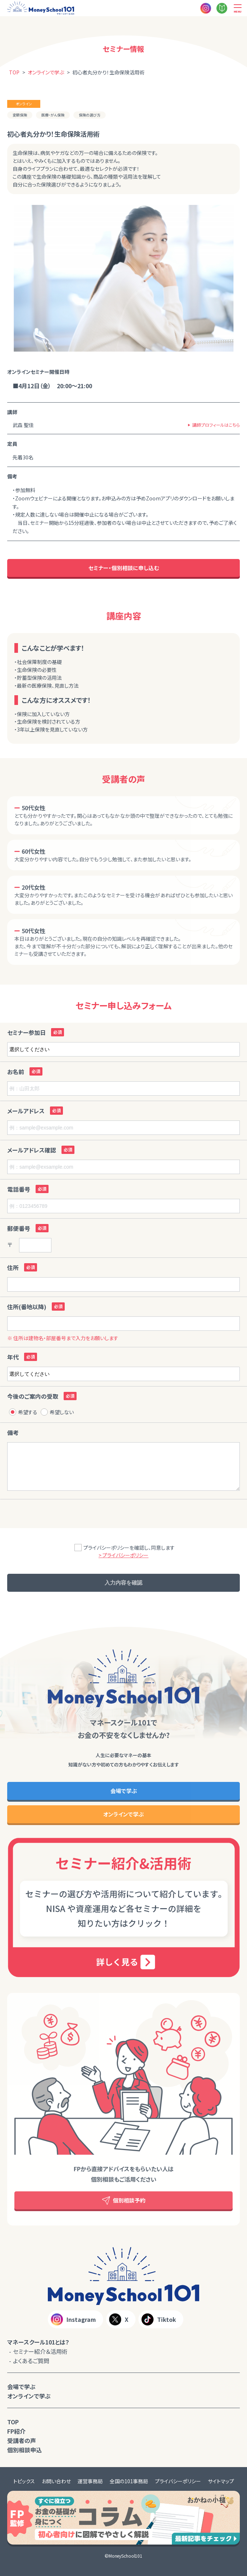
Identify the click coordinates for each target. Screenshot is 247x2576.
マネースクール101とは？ (38, 2342)
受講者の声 (21, 2440)
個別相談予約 (123, 2200)
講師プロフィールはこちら (216, 425)
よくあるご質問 (31, 2360)
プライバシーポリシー (178, 2481)
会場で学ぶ (123, 1791)
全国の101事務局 (129, 2481)
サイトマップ (221, 2481)
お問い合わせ (56, 2481)
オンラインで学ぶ (123, 1814)
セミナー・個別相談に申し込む (123, 568)
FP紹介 (16, 2431)
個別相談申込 (24, 2450)
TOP (13, 2421)
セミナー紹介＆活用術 (40, 2351)
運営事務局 (90, 2481)
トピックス (24, 2481)
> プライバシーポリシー (123, 1555)
